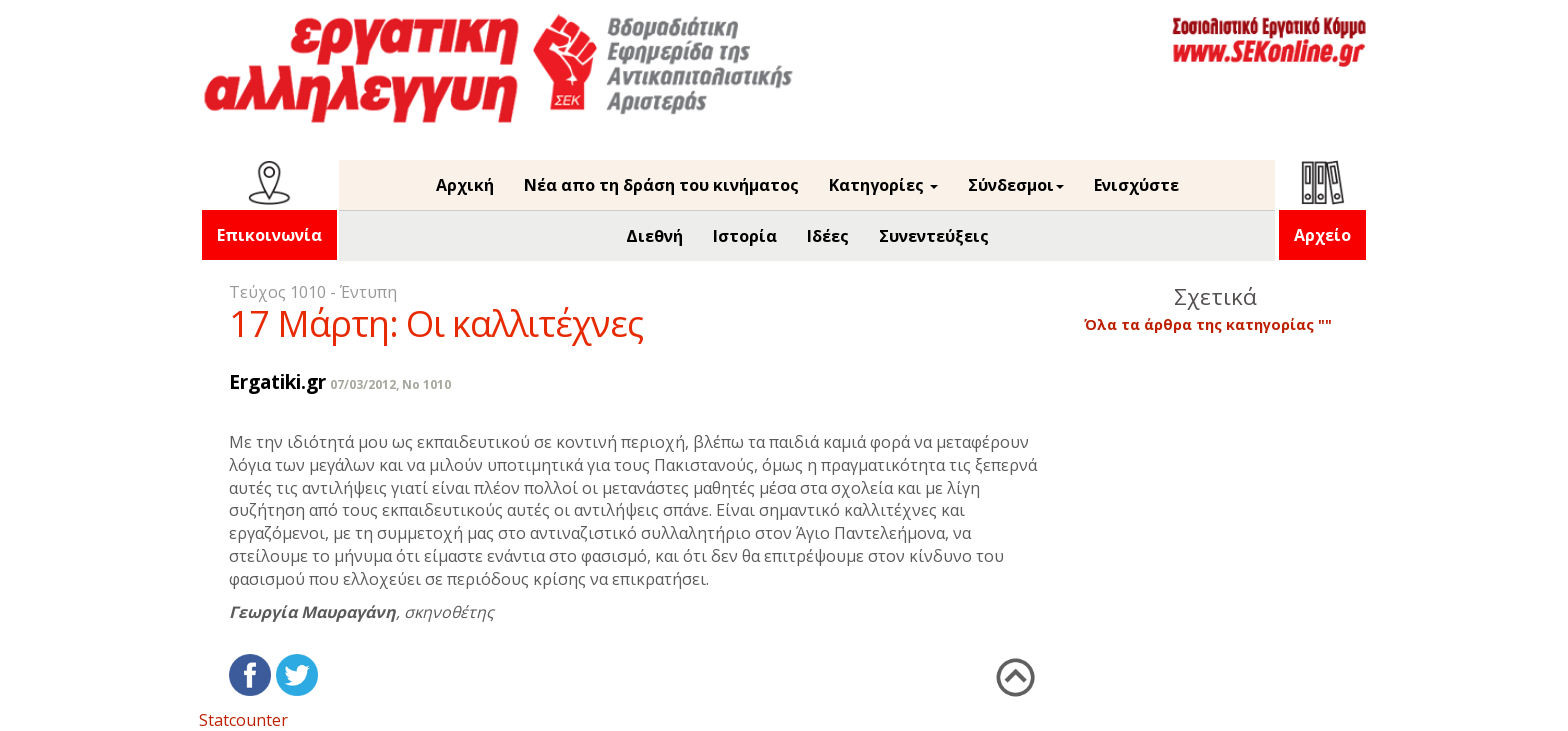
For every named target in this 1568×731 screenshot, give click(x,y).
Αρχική (465, 185)
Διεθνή (654, 236)
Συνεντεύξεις (934, 236)
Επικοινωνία (269, 235)
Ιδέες (828, 236)
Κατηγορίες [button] (883, 185)
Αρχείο (1322, 235)
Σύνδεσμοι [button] (1016, 185)
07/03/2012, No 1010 (390, 384)
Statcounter (243, 720)
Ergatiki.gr (277, 381)
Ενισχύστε (1136, 185)
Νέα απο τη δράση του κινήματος (661, 185)
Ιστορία (745, 236)
